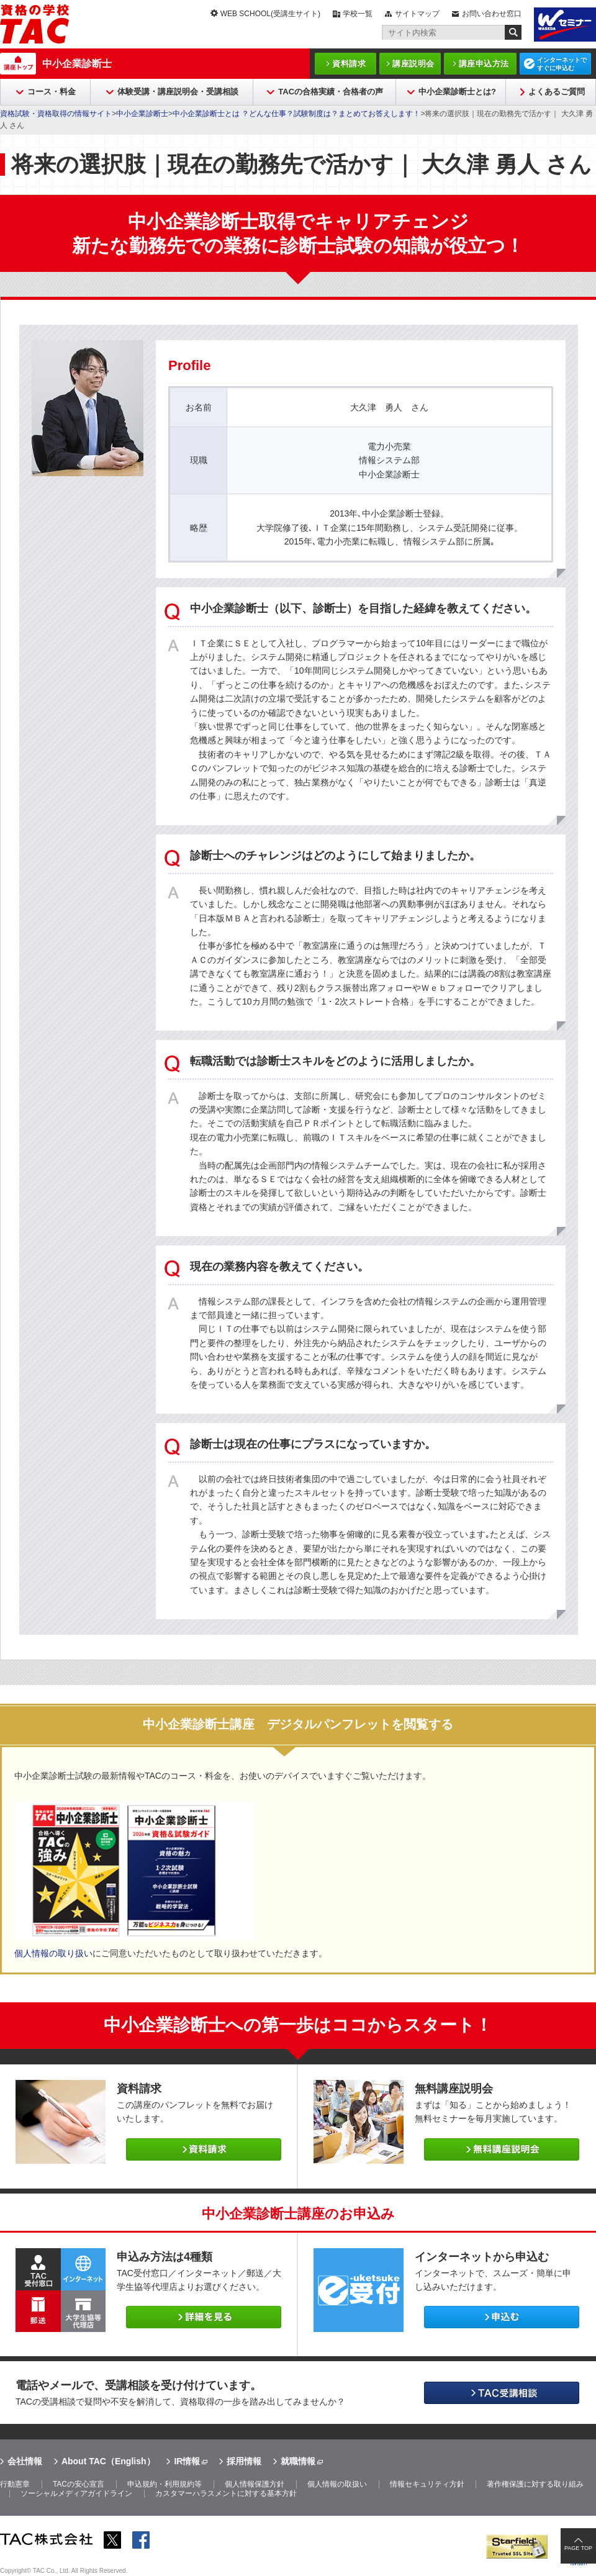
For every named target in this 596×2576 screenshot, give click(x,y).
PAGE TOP (578, 2548)
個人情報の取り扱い (53, 1953)
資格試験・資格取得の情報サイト (56, 113)
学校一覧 (357, 13)
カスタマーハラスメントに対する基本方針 (226, 2493)
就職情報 (298, 2461)
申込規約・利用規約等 (164, 2484)
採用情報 (244, 2461)
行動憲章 (15, 2484)
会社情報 (24, 2461)
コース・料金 (51, 91)
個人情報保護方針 (254, 2484)
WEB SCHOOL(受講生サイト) (270, 13)
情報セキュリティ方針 (427, 2484)
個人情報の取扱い (337, 2484)
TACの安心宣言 (78, 2484)
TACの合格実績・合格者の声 (330, 91)
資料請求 (349, 63)
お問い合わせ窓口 (492, 13)
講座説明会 (413, 63)
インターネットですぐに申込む (562, 63)
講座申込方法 (484, 63)
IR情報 (187, 2461)
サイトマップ (417, 13)
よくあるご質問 (556, 91)
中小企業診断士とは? (457, 91)
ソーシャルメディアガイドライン (76, 2493)
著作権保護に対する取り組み (535, 2484)
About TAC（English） (108, 2461)
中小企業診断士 (77, 63)
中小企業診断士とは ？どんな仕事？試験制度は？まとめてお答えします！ (296, 113)
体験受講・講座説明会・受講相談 (177, 91)
